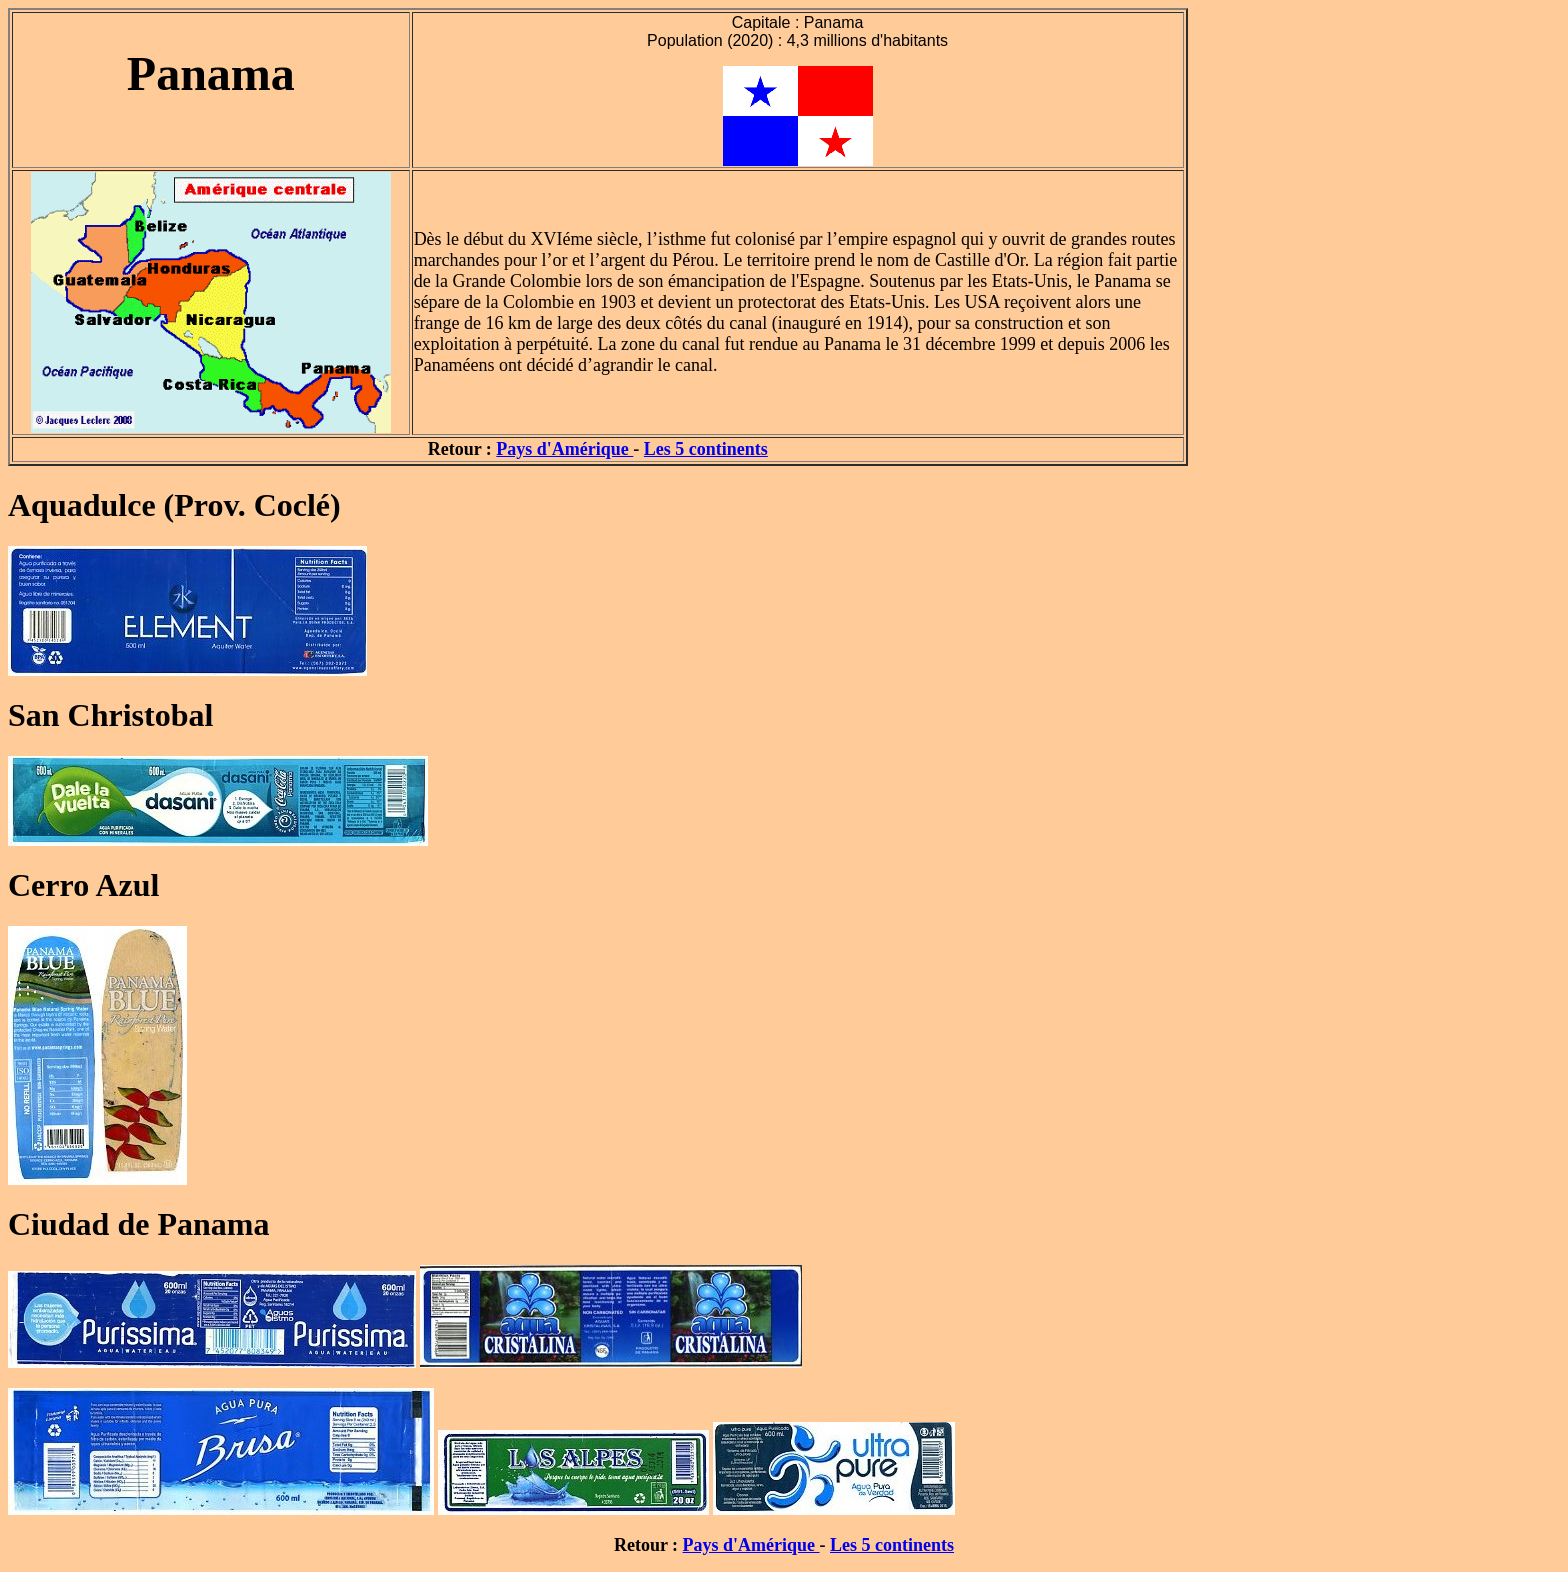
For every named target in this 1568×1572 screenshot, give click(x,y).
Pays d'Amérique (564, 449)
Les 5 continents (706, 449)
